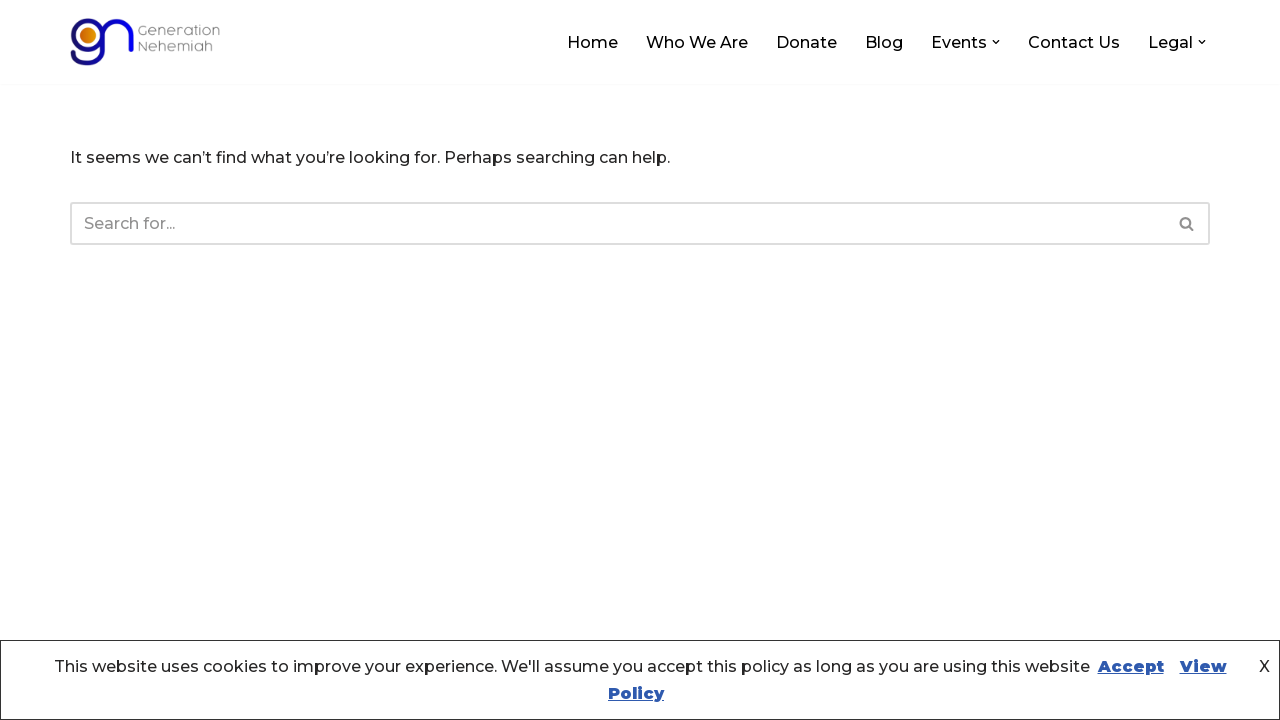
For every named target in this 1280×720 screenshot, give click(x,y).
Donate (806, 42)
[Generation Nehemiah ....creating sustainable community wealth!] (145, 42)
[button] (996, 42)
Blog (884, 42)
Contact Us (1074, 42)
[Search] (617, 223)
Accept (1131, 666)
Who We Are (697, 42)
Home (592, 42)
